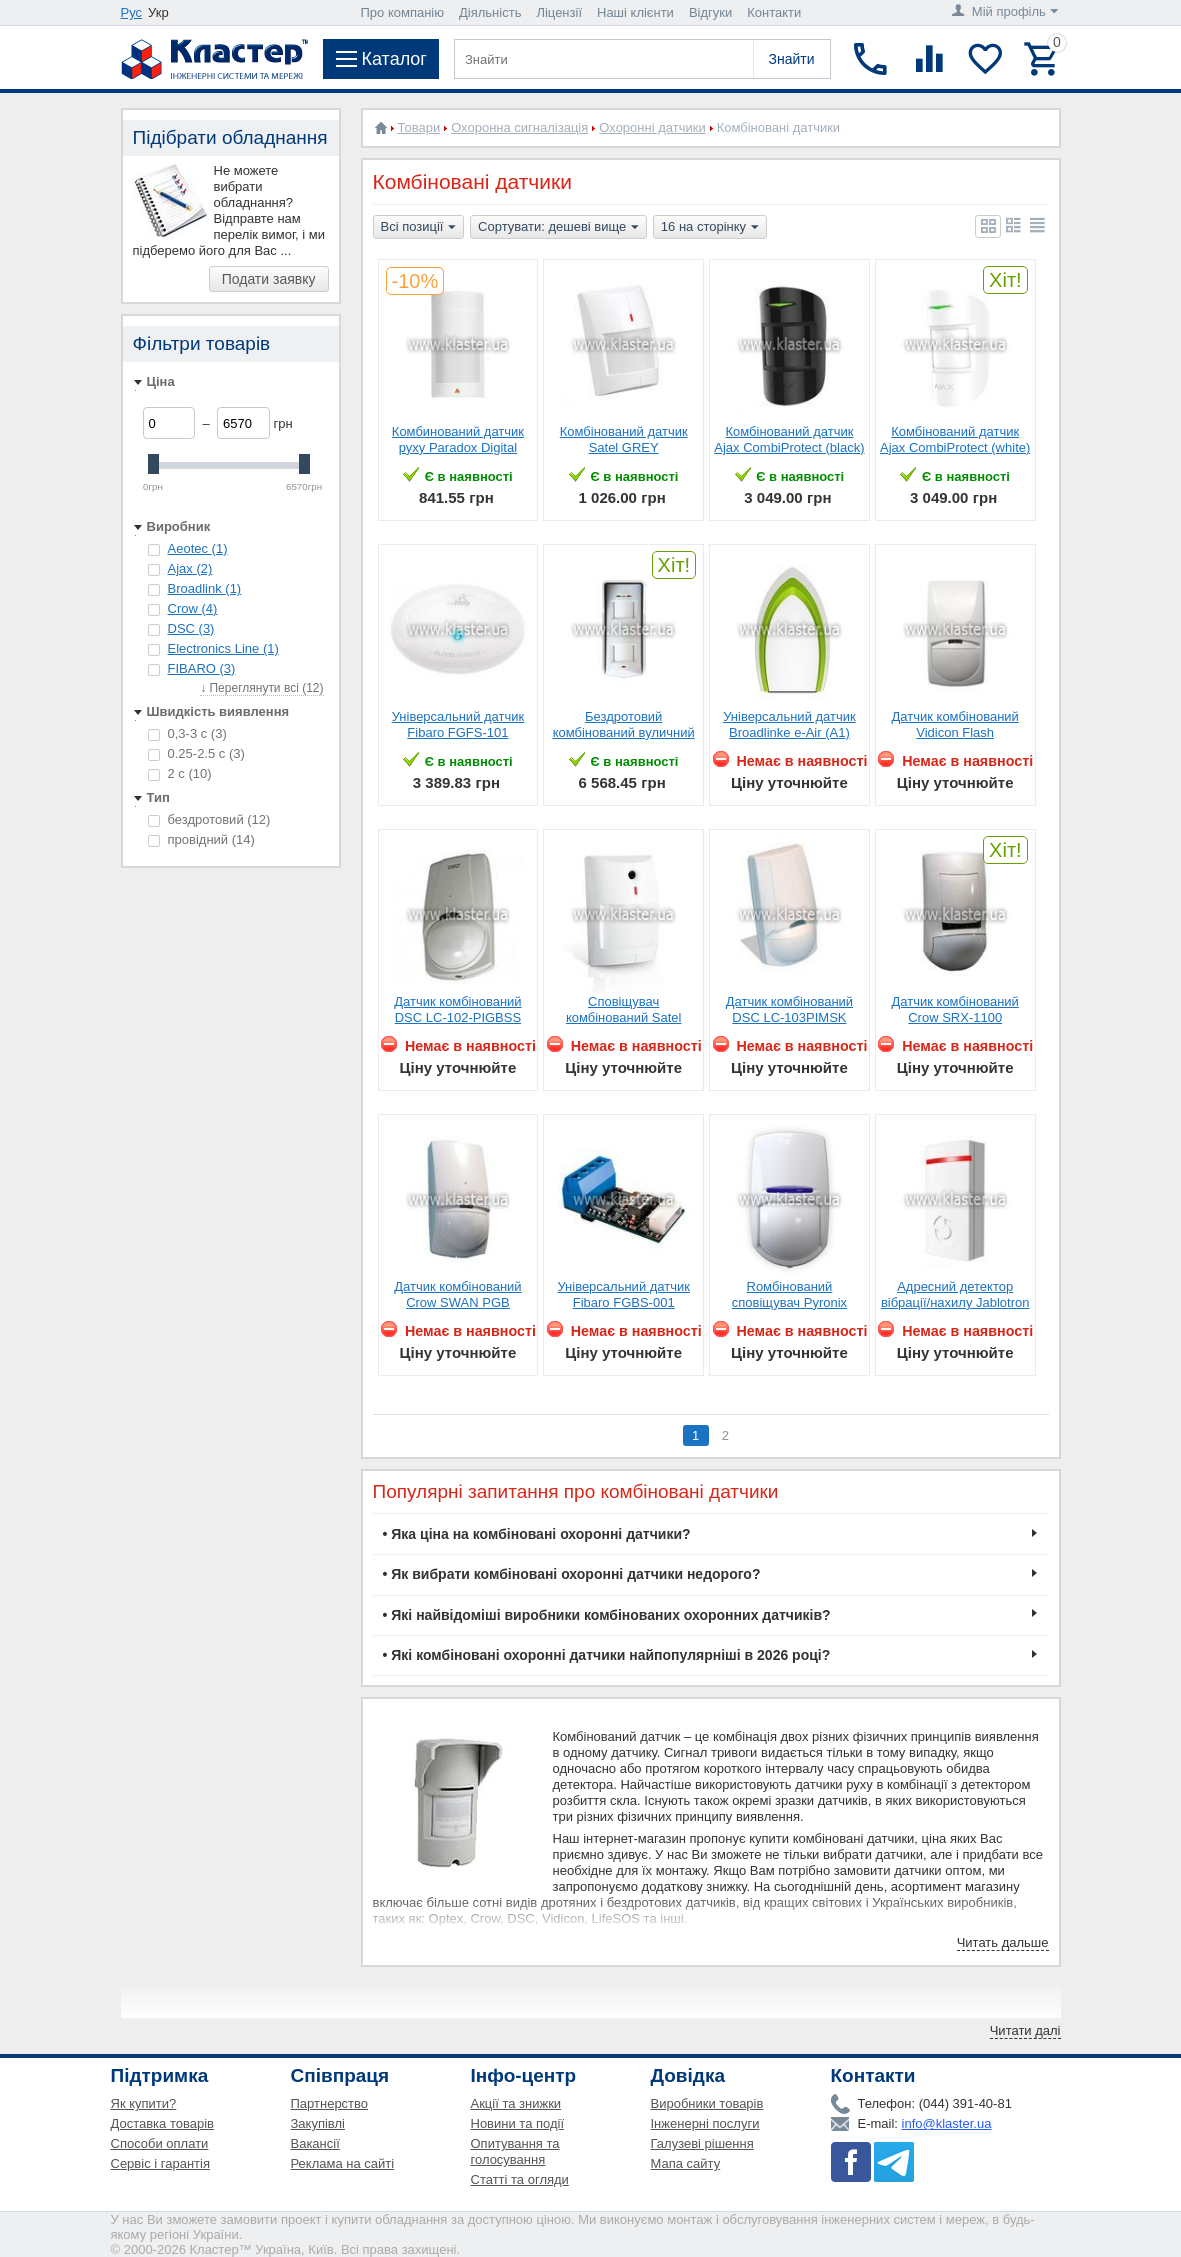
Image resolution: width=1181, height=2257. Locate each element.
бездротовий (209, 819)
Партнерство (330, 2103)
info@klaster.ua (947, 2123)
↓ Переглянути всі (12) (261, 688)
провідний (201, 839)
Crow (193, 608)
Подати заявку (269, 279)
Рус (132, 12)
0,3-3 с (187, 733)
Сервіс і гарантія (160, 2163)
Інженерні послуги (705, 2123)
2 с (180, 773)
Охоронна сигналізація (519, 127)
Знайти (791, 59)
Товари (419, 127)
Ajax (190, 568)
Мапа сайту (686, 2163)
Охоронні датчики (652, 127)
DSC (191, 628)
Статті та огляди (520, 2179)
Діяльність (490, 12)
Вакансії (315, 2143)
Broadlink (205, 588)
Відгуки (710, 12)
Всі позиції (419, 228)
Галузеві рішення (702, 2143)
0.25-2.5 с (196, 753)
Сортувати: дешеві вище (558, 228)
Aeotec (198, 548)
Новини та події (518, 2123)
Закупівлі (318, 2123)
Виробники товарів (707, 2103)
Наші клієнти (635, 12)
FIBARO (202, 668)
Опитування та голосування (515, 2151)
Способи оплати (160, 2143)
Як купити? (144, 2103)
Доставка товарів (163, 2123)
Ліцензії (559, 12)
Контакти (774, 12)
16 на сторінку (710, 228)
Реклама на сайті (343, 2163)
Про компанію (403, 12)
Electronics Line (223, 648)
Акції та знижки (516, 2103)
